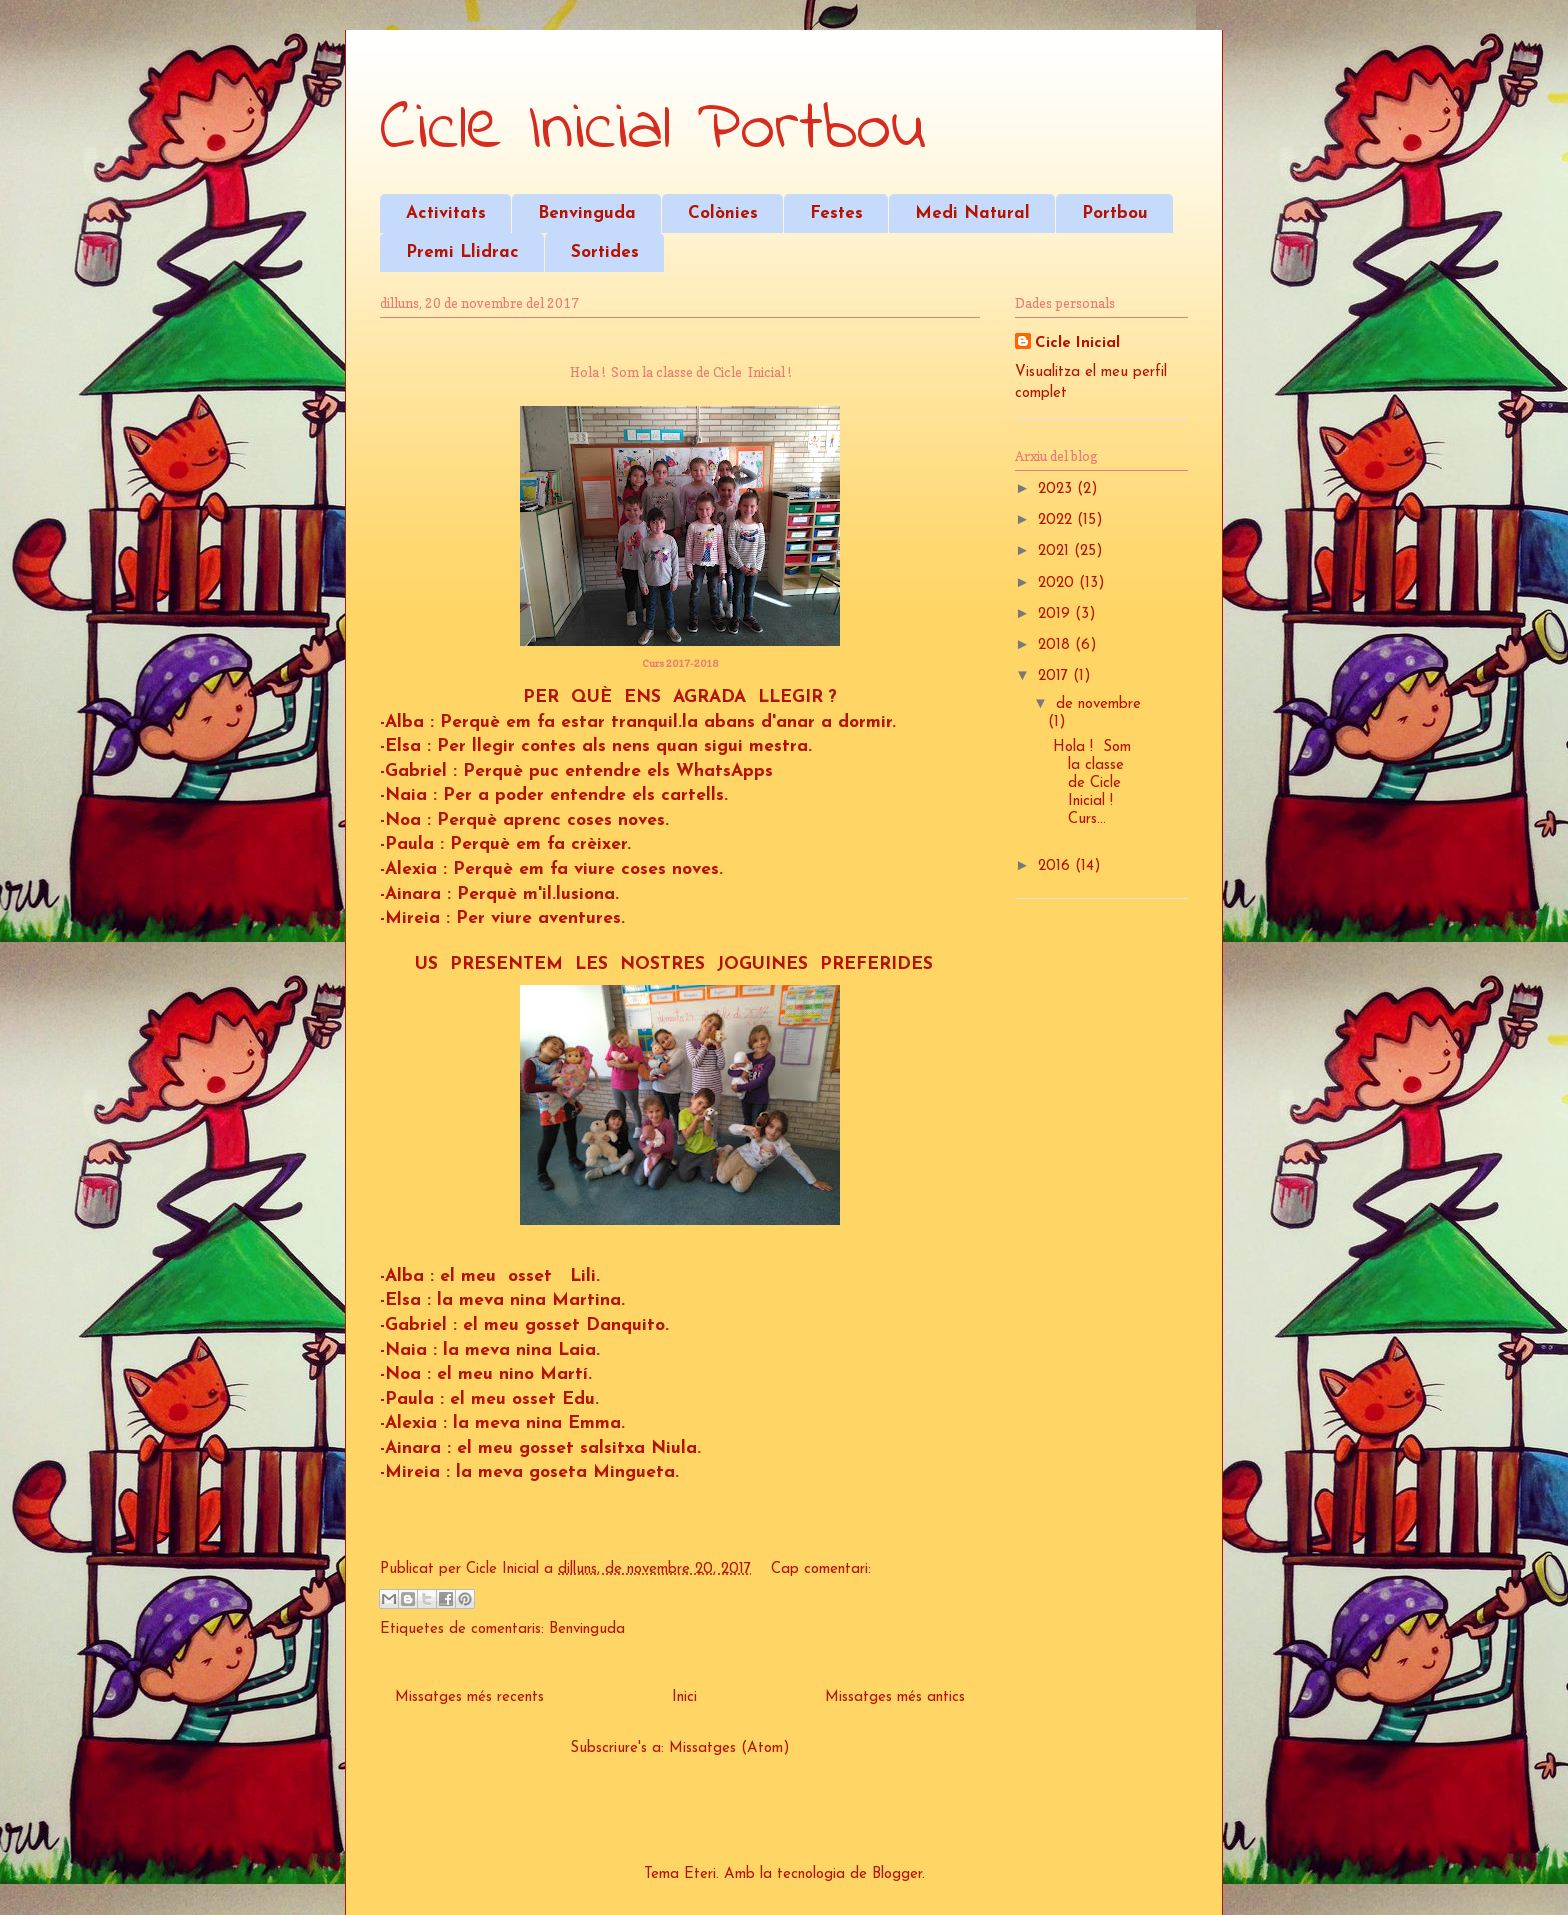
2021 (1056, 551)
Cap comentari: (821, 1569)
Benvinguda (587, 213)
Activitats (446, 213)
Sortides (605, 252)
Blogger (897, 1874)
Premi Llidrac (462, 252)
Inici (684, 1697)
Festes (836, 213)
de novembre (1098, 704)
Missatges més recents (469, 1697)
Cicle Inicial (1077, 343)
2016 (1056, 866)
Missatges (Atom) (729, 1748)
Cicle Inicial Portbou (653, 130)
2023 (1057, 489)
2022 (1057, 520)
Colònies (723, 213)
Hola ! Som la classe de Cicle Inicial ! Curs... (1092, 783)
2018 (1056, 645)
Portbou (1115, 213)
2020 (1058, 583)
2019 (1056, 614)
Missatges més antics (895, 1697)
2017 (1055, 676)
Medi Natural (972, 213)
